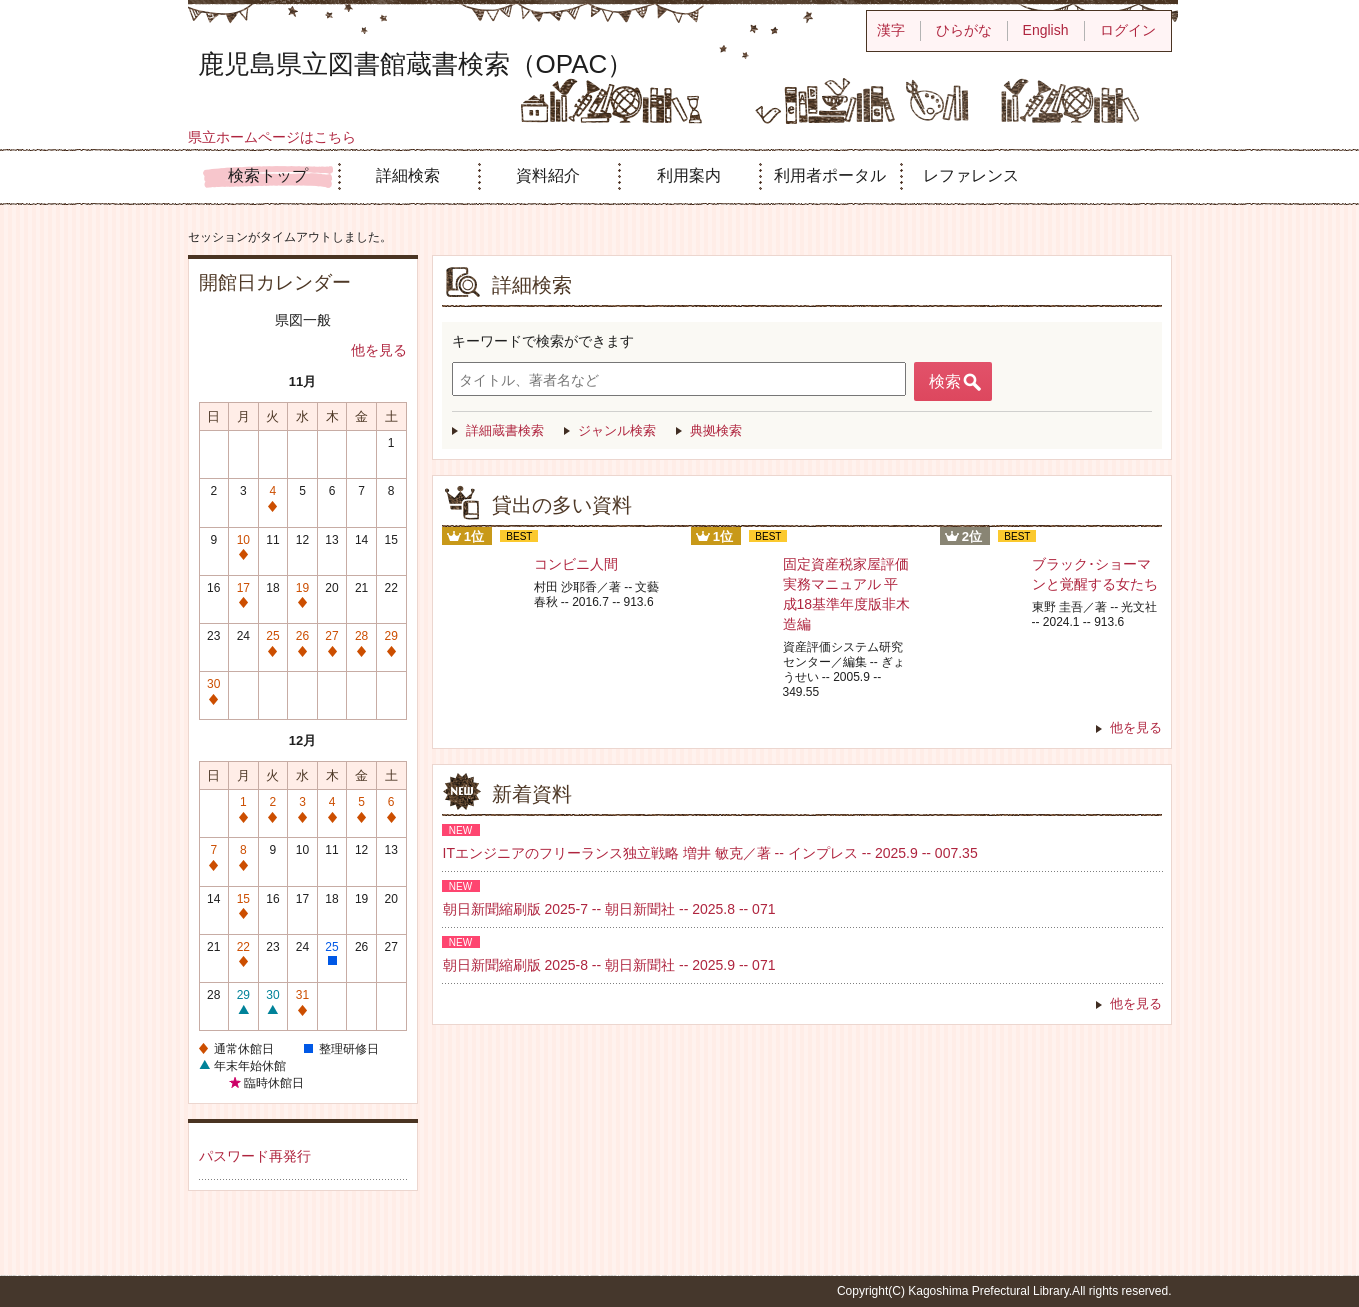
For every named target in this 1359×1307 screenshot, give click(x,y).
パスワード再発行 (255, 1156)
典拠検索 (716, 430)
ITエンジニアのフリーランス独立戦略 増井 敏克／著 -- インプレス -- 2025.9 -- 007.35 (710, 853)
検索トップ (268, 175)
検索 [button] (945, 381)
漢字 (891, 30)
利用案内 (689, 175)
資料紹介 (548, 175)
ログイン (1128, 30)
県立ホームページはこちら (272, 137)
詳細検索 (408, 175)
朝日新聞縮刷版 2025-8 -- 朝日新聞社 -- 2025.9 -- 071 (609, 965)
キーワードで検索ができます (543, 341)
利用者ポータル (830, 175)
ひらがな (964, 30)
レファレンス (971, 175)
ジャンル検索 (617, 430)
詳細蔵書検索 (505, 430)
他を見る (379, 350)
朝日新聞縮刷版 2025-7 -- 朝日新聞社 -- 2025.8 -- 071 (609, 909)
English (1046, 30)
